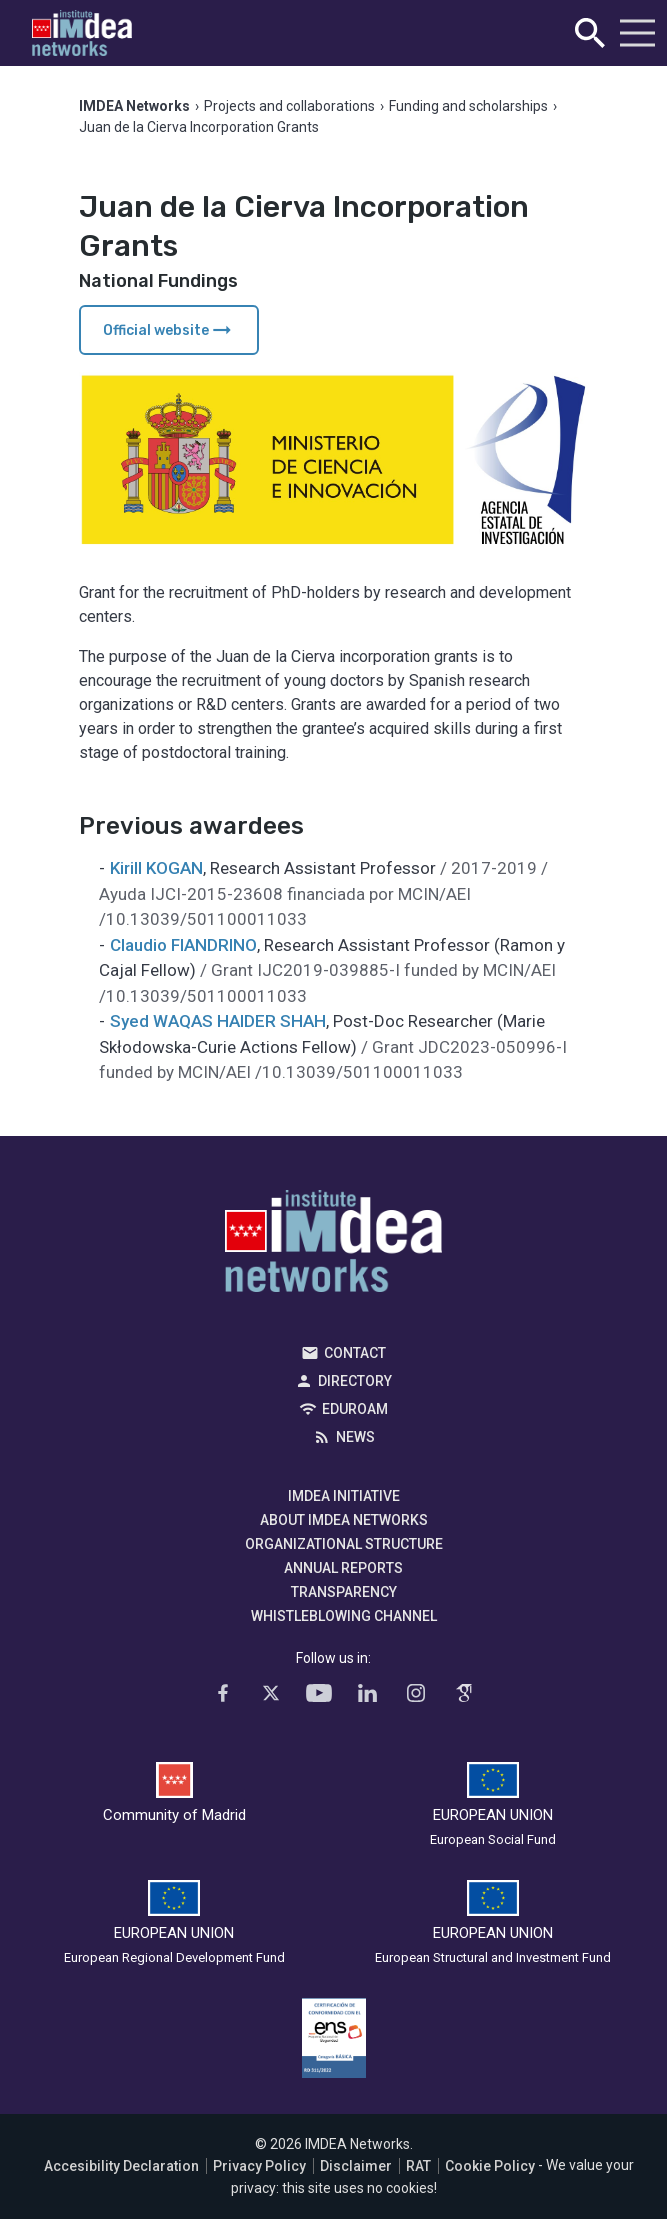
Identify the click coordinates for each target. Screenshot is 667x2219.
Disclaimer (356, 2166)
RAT (418, 2166)
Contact (355, 1353)
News (355, 1437)
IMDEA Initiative (344, 1496)
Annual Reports (343, 1568)
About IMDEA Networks (344, 1520)
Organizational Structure (344, 1544)
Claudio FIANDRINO (183, 945)
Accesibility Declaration (121, 2166)
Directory (355, 1381)
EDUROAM (355, 1409)
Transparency (344, 1592)
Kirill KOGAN (156, 868)
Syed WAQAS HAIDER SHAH (218, 1021)
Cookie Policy (490, 2166)
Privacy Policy (259, 2166)
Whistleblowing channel (344, 1616)
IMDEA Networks (333, 1246)
